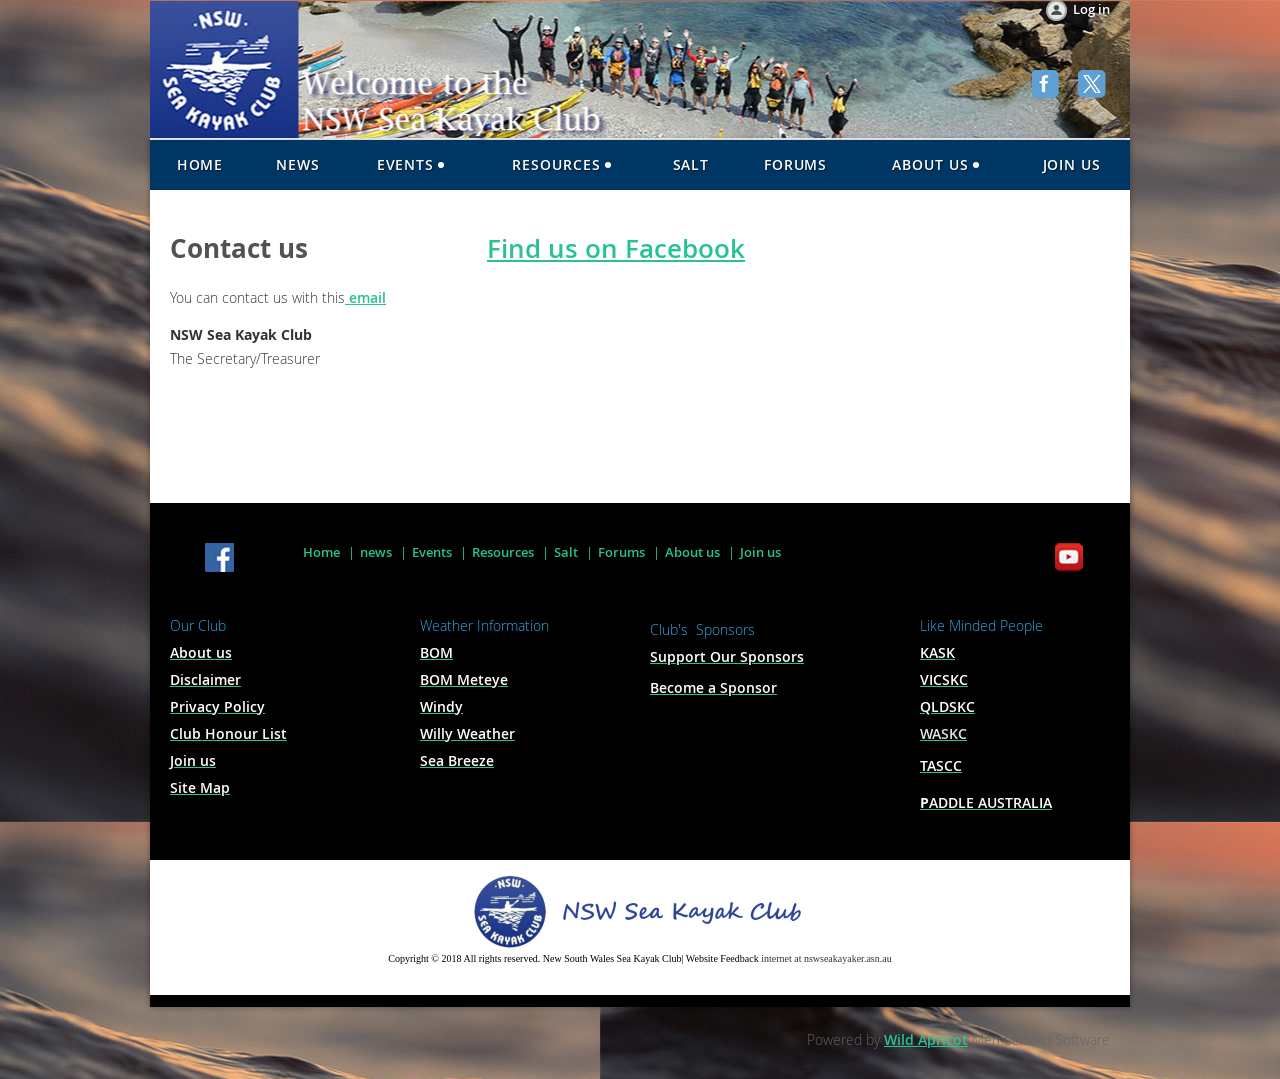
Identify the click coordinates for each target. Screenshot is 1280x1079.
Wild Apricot (926, 1039)
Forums (621, 552)
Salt (566, 552)
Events (432, 552)
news (376, 552)
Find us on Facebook (616, 248)
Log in (1091, 9)
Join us (760, 552)
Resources (503, 552)
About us (692, 552)
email (365, 297)
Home (321, 552)
